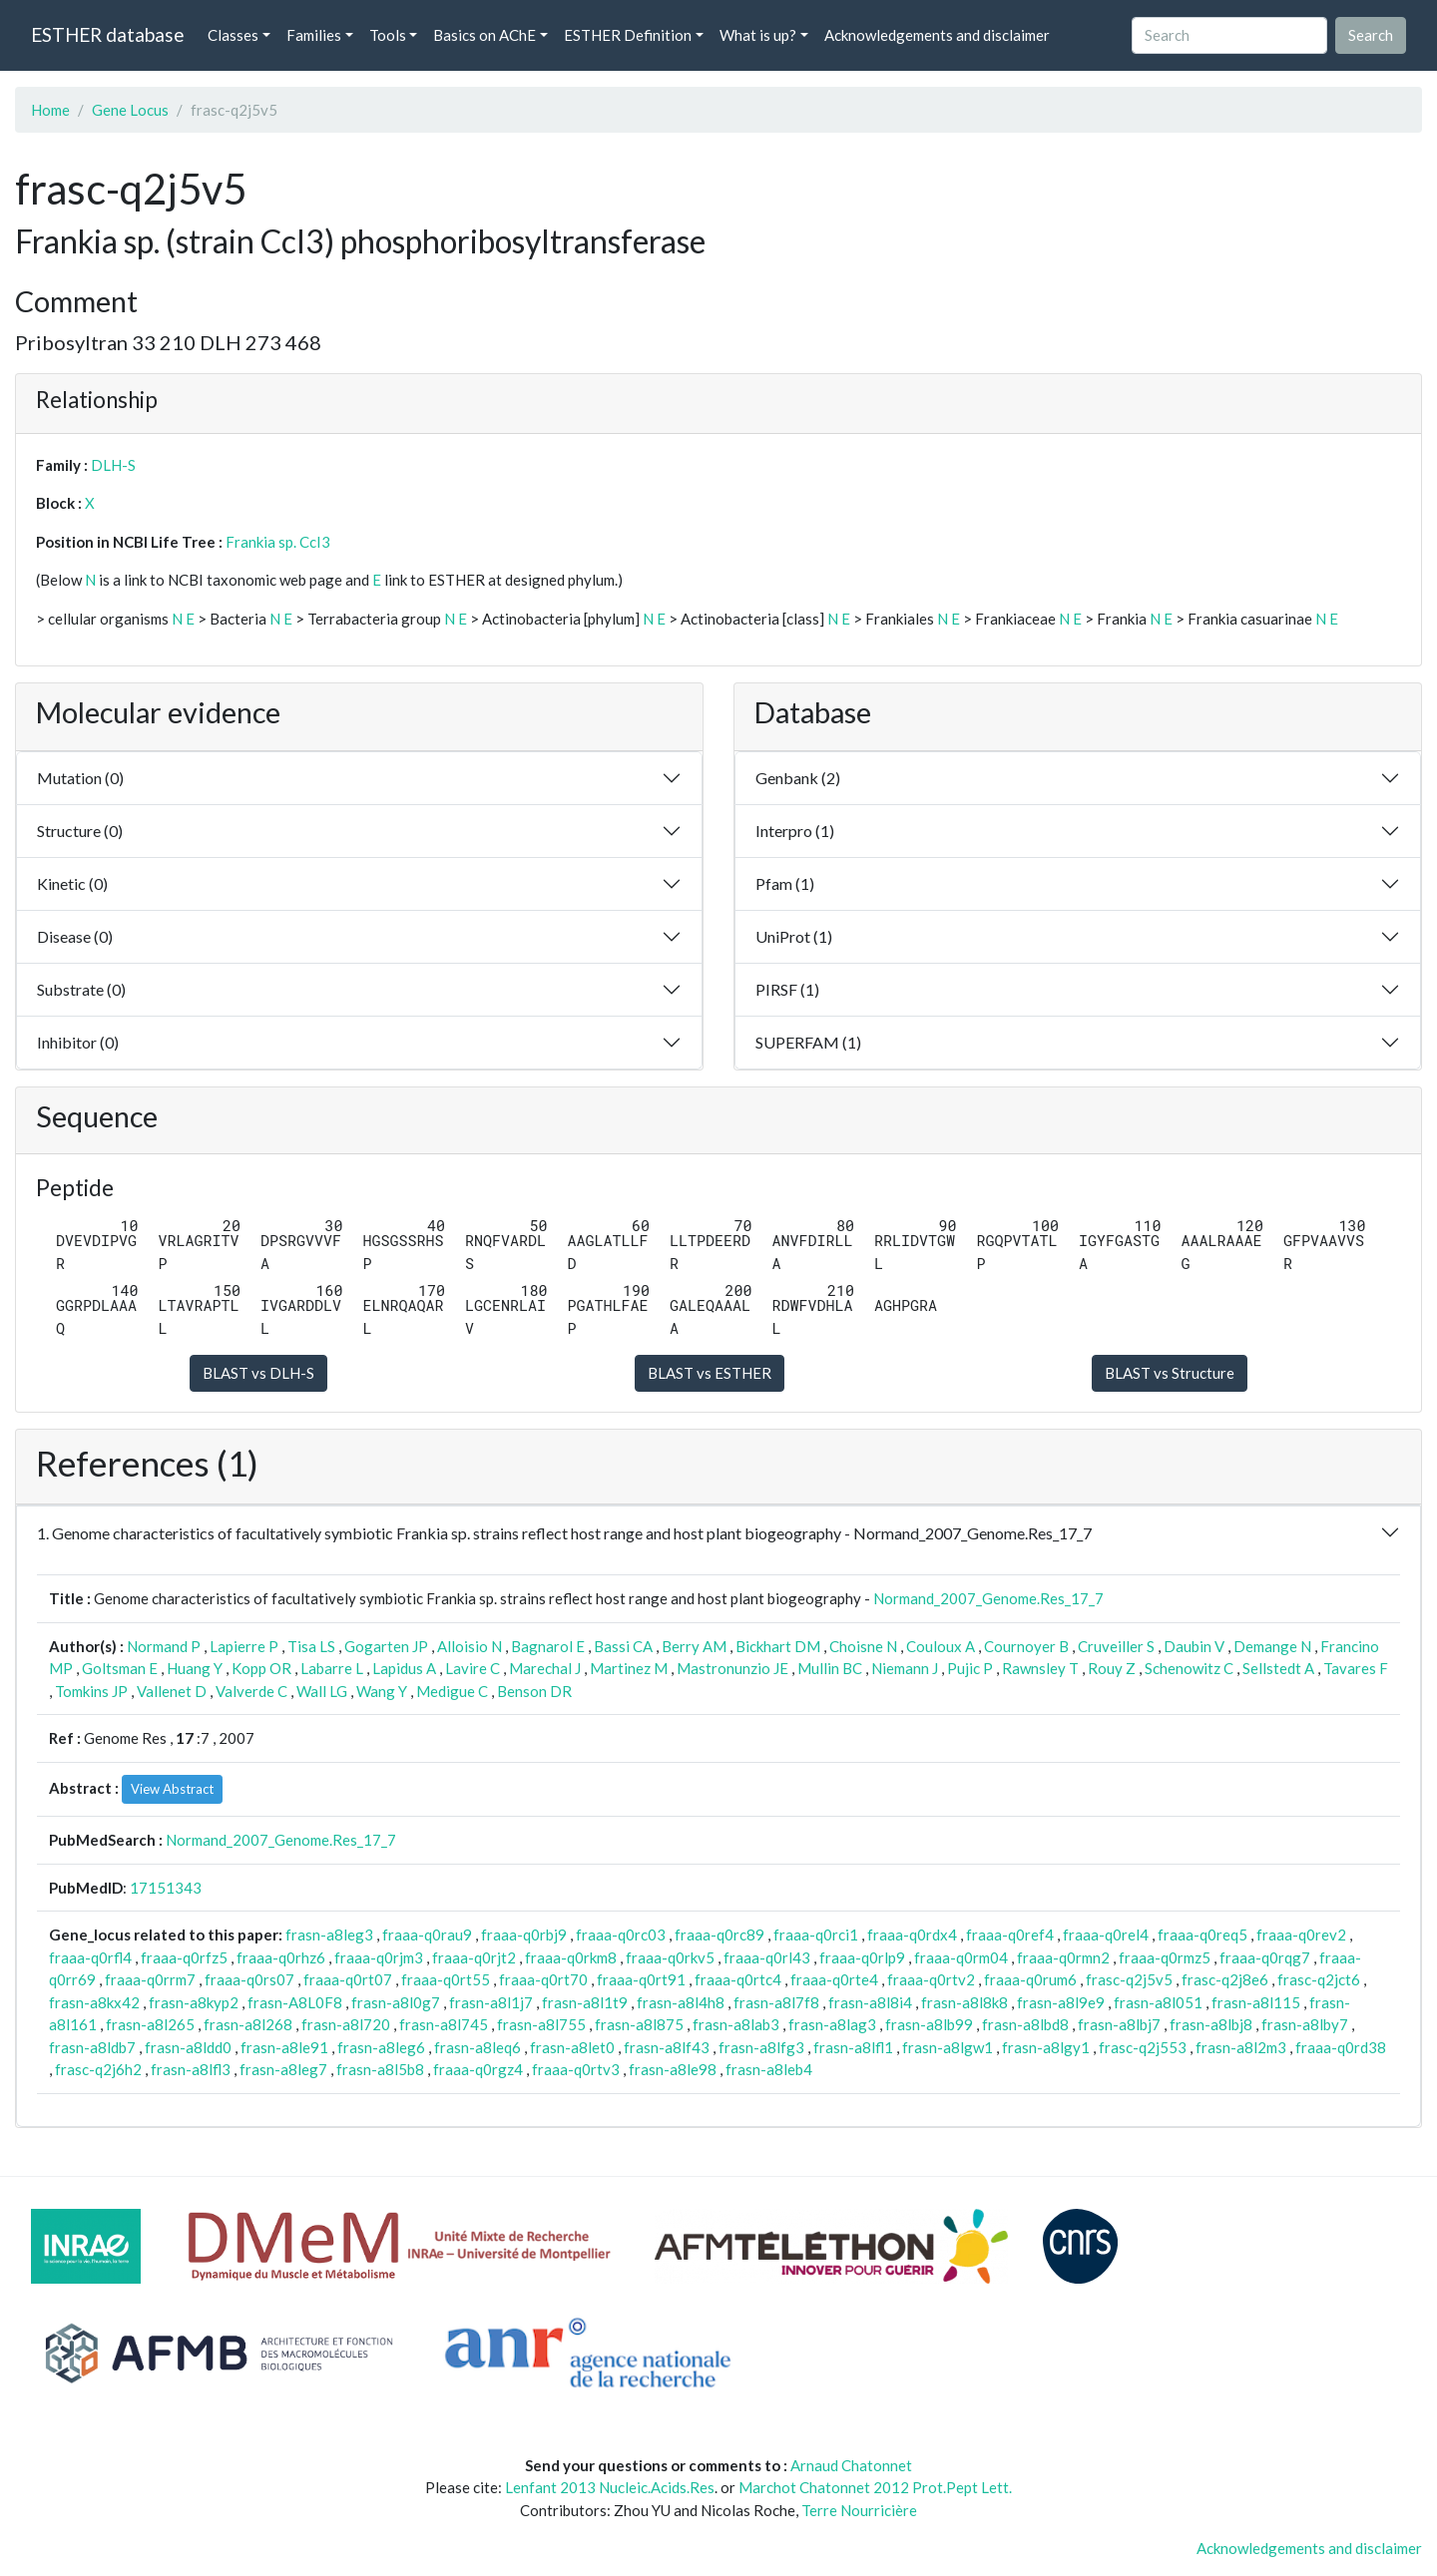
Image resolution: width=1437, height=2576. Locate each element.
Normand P (164, 1646)
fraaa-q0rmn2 (1063, 1957)
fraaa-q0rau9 (427, 1934)
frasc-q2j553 (1143, 2047)
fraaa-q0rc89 (719, 1934)
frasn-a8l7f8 (776, 2002)
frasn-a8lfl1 (853, 2047)
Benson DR (534, 1691)
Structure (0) (80, 830)
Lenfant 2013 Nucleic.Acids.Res (610, 2487)
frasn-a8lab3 (736, 2024)
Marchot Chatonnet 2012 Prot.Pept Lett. (875, 2487)
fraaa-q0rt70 (543, 1979)
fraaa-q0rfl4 (90, 1957)
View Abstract (172, 1789)
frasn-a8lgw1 (947, 2047)
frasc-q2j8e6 (1225, 1979)
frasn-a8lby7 (1304, 2024)
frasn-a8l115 (1255, 2002)
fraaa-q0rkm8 (571, 1957)
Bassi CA (623, 1646)
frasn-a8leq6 (477, 2047)
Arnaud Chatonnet (851, 2465)
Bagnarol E (548, 1646)
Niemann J (904, 1668)
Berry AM (694, 1646)
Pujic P (970, 1668)
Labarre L (331, 1668)
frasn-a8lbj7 (1119, 2024)
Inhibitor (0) (78, 1042)
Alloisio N (469, 1646)
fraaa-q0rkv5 (670, 1957)
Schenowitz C (1189, 1668)
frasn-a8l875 (639, 2024)
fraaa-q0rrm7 (150, 1979)
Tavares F (1355, 1668)
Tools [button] (387, 35)
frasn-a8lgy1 (1046, 2047)
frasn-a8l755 (541, 2024)
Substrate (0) (81, 989)
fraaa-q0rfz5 (184, 1957)
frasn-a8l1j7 (491, 2002)
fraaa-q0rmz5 (1164, 1957)
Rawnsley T (1040, 1668)
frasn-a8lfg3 (761, 2047)
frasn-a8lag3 (832, 2024)
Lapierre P (244, 1646)
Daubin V (1194, 1646)
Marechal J (545, 1668)
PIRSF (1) (787, 989)
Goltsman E (120, 1668)
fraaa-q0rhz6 (281, 1957)
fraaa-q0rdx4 (912, 1934)
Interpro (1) (794, 830)
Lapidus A (404, 1668)
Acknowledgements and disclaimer (937, 35)
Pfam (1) (784, 883)
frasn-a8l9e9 (1061, 2002)
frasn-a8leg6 (381, 2047)
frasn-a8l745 (443, 2024)
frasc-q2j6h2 (98, 2069)
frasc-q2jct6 (1318, 1979)
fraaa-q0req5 (1202, 1934)
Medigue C (452, 1691)
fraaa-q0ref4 (1010, 1934)
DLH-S (113, 465)
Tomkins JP (91, 1691)
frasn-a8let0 (572, 2047)
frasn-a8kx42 (94, 2002)
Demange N (1272, 1646)
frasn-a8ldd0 (188, 2047)
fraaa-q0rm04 (961, 1957)
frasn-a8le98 (673, 2069)
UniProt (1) (793, 936)
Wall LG (321, 1691)
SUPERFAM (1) (808, 1042)
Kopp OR (261, 1668)
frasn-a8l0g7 (395, 2002)
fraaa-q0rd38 (1340, 2047)
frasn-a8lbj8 (1211, 2024)
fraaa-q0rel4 (1106, 1934)
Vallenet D (172, 1691)
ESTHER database (107, 34)
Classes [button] (233, 35)
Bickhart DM (777, 1646)
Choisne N (863, 1646)
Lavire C (472, 1668)
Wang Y (381, 1691)
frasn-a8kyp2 (194, 2002)
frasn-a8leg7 (283, 2069)
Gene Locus (130, 110)
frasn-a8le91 (284, 2047)
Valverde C (251, 1691)
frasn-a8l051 (1158, 2002)
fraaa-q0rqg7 (1264, 1957)
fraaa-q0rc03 (621, 1934)
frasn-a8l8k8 (964, 2002)
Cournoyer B (1026, 1646)
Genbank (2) (797, 777)
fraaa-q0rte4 (834, 1979)
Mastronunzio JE (732, 1668)
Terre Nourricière (859, 2510)
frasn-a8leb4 (768, 2069)
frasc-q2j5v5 (1129, 1979)
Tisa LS (311, 1646)
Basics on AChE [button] (484, 35)
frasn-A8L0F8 (294, 2002)
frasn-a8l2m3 (1241, 2047)
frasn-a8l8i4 (870, 2002)
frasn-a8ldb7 (92, 2047)
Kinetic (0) (72, 883)
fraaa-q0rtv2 (931, 1979)
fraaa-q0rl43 (766, 1957)
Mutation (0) (80, 777)
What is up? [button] (757, 35)
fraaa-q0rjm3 (378, 1957)
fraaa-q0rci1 (815, 1934)
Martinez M (629, 1668)
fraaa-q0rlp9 (862, 1957)
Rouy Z (1112, 1668)
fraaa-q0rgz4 (478, 2069)
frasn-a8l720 (345, 2024)
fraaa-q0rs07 (249, 1979)
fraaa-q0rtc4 (738, 1979)
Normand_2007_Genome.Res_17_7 (988, 1598)
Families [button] (313, 35)
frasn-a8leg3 (329, 1934)
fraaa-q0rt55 (445, 1979)
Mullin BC (829, 1668)
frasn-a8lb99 (929, 2024)
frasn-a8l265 (150, 2024)
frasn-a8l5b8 (380, 2069)
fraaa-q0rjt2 (474, 1957)
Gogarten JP (386, 1646)
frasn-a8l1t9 (585, 2002)
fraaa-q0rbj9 (524, 1934)
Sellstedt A (1278, 1668)
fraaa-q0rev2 (1301, 1934)
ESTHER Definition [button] (628, 35)
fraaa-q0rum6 (1030, 1979)
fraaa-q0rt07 (347, 1979)
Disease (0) (75, 936)
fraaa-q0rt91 (641, 1979)
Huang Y (195, 1668)
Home (50, 110)
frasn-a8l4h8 (680, 2002)
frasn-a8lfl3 (191, 2069)
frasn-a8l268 (248, 2024)
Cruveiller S (1116, 1646)
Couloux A (940, 1646)
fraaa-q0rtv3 (576, 2069)
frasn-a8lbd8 (1025, 2024)
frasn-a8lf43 (667, 2047)
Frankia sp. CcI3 (278, 542)
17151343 (166, 1888)
